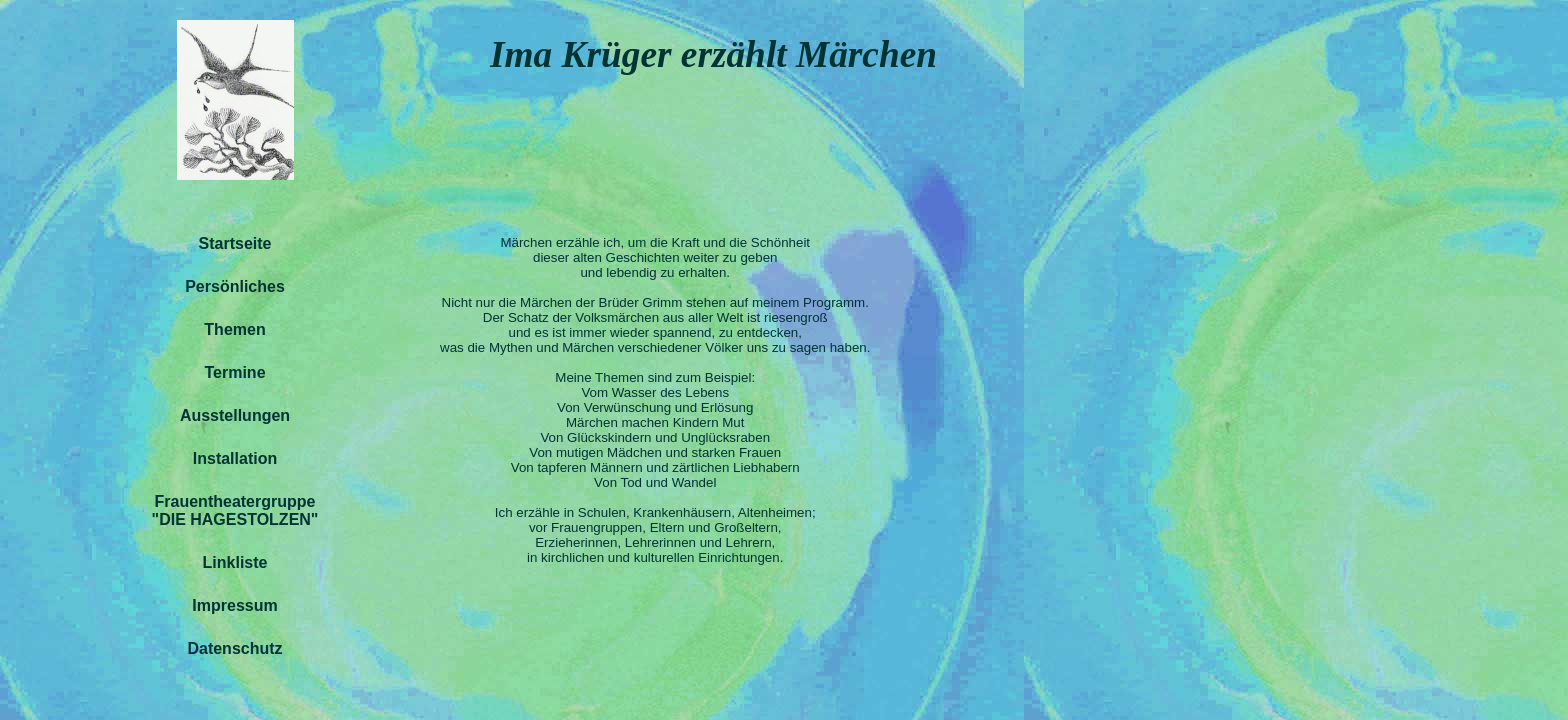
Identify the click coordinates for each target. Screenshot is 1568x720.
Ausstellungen (235, 415)
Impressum (234, 605)
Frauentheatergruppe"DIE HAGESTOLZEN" (235, 510)
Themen (234, 329)
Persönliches (235, 286)
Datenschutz (234, 648)
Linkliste (235, 562)
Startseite (235, 243)
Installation (235, 458)
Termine (234, 372)
